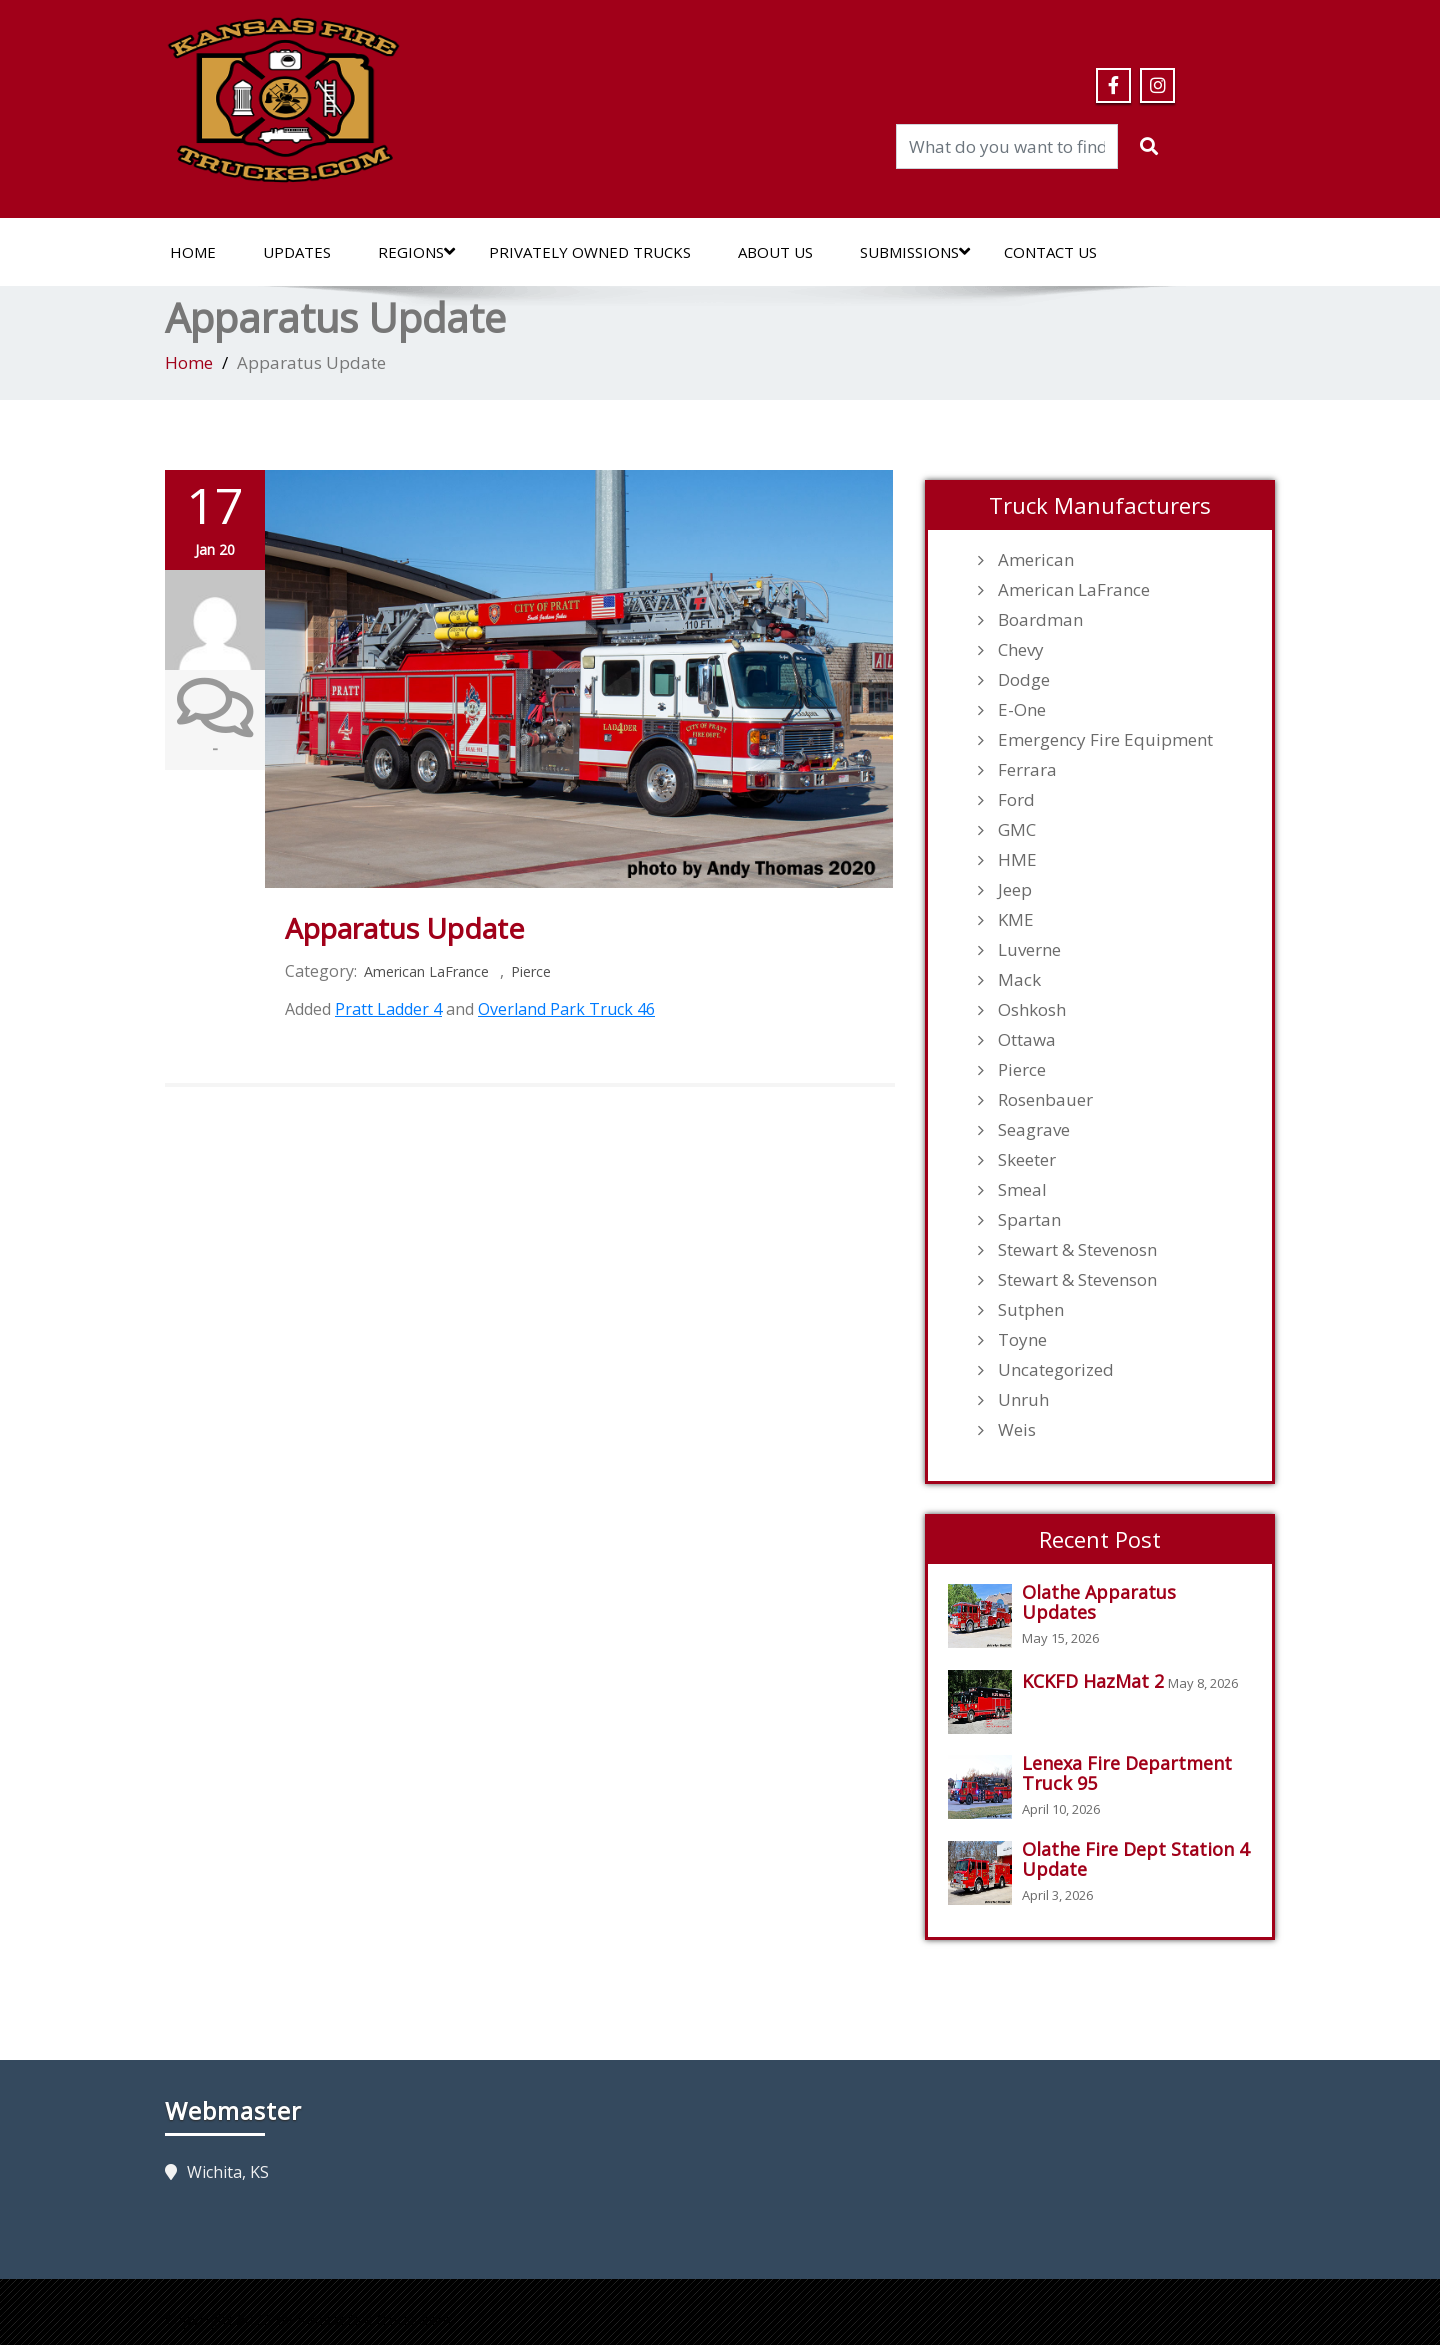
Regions (416, 252)
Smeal (1022, 1190)
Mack (1019, 980)
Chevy (1021, 650)
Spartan (1029, 1220)
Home (193, 252)
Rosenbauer (1045, 1100)
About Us (775, 252)
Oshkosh (1032, 1010)
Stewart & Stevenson (1077, 1280)
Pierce (531, 971)
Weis (1017, 1430)
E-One (1022, 710)
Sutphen (1031, 1310)
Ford (1016, 800)
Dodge (1024, 680)
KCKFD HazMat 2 (1093, 1681)
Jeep (1015, 890)
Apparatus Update (404, 928)
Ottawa (1027, 1040)
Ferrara (1027, 770)
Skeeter (1027, 1160)
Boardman (1040, 620)
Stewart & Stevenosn (1077, 1250)
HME (1017, 860)
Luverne (1029, 950)
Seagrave (1034, 1130)
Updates (297, 252)
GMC (1017, 830)
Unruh (1023, 1400)
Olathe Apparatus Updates (1099, 1602)
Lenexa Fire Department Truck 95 (1127, 1773)
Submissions (915, 252)
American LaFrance (426, 971)
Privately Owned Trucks (590, 252)
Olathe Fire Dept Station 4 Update (1135, 1859)
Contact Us (1050, 252)
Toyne (1022, 1340)
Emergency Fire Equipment (1105, 740)
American (1036, 560)
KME (1016, 920)
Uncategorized (1056, 1370)
